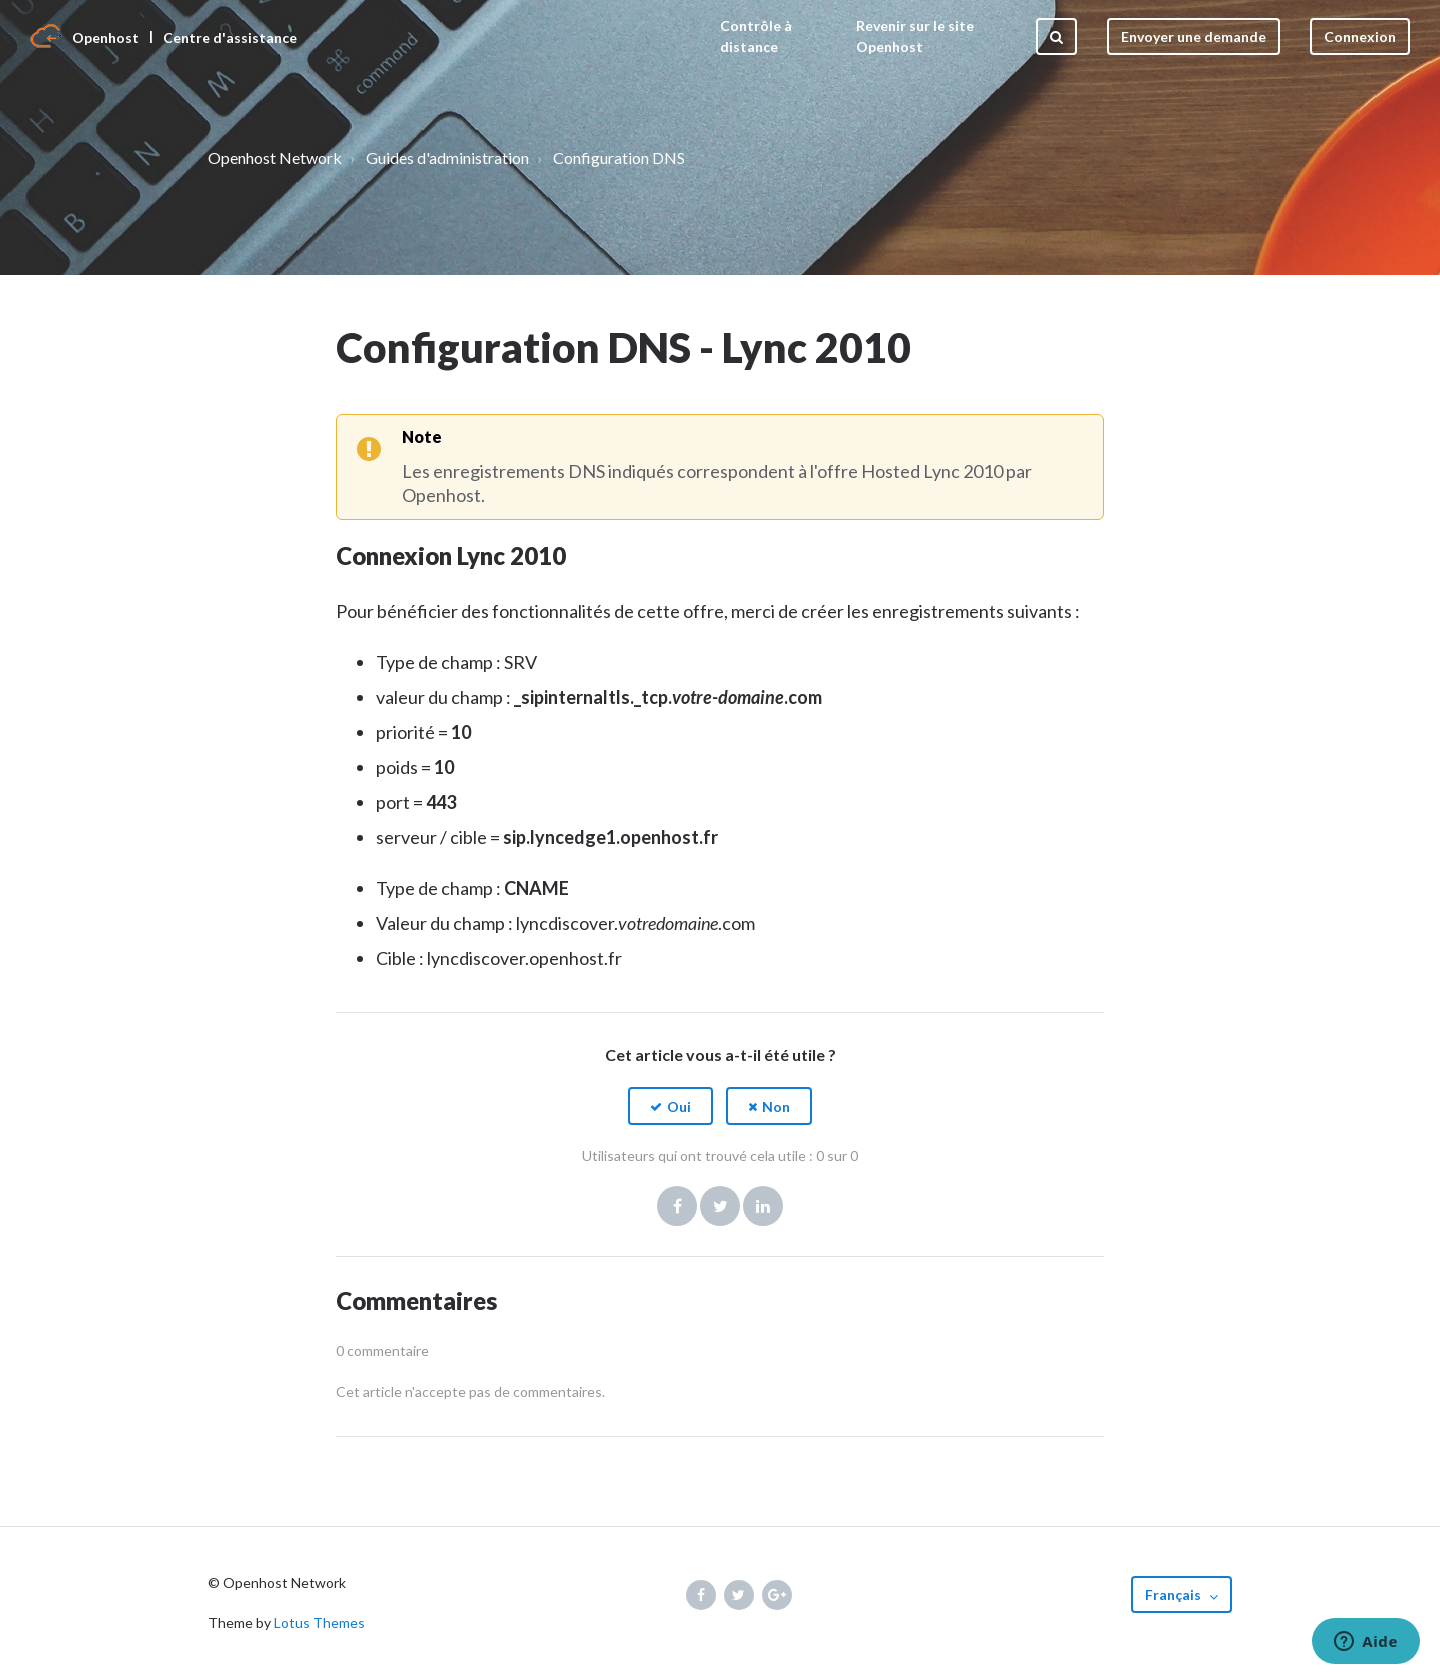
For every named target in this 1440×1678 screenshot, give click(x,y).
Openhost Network (275, 157)
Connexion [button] (1360, 36)
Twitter (720, 1206)
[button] (670, 1106)
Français (1174, 1594)
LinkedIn (763, 1206)
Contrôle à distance (756, 36)
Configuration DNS (619, 157)
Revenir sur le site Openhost (915, 36)
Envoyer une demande (1193, 36)
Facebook (677, 1206)
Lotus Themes (319, 1622)
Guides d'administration (447, 157)
